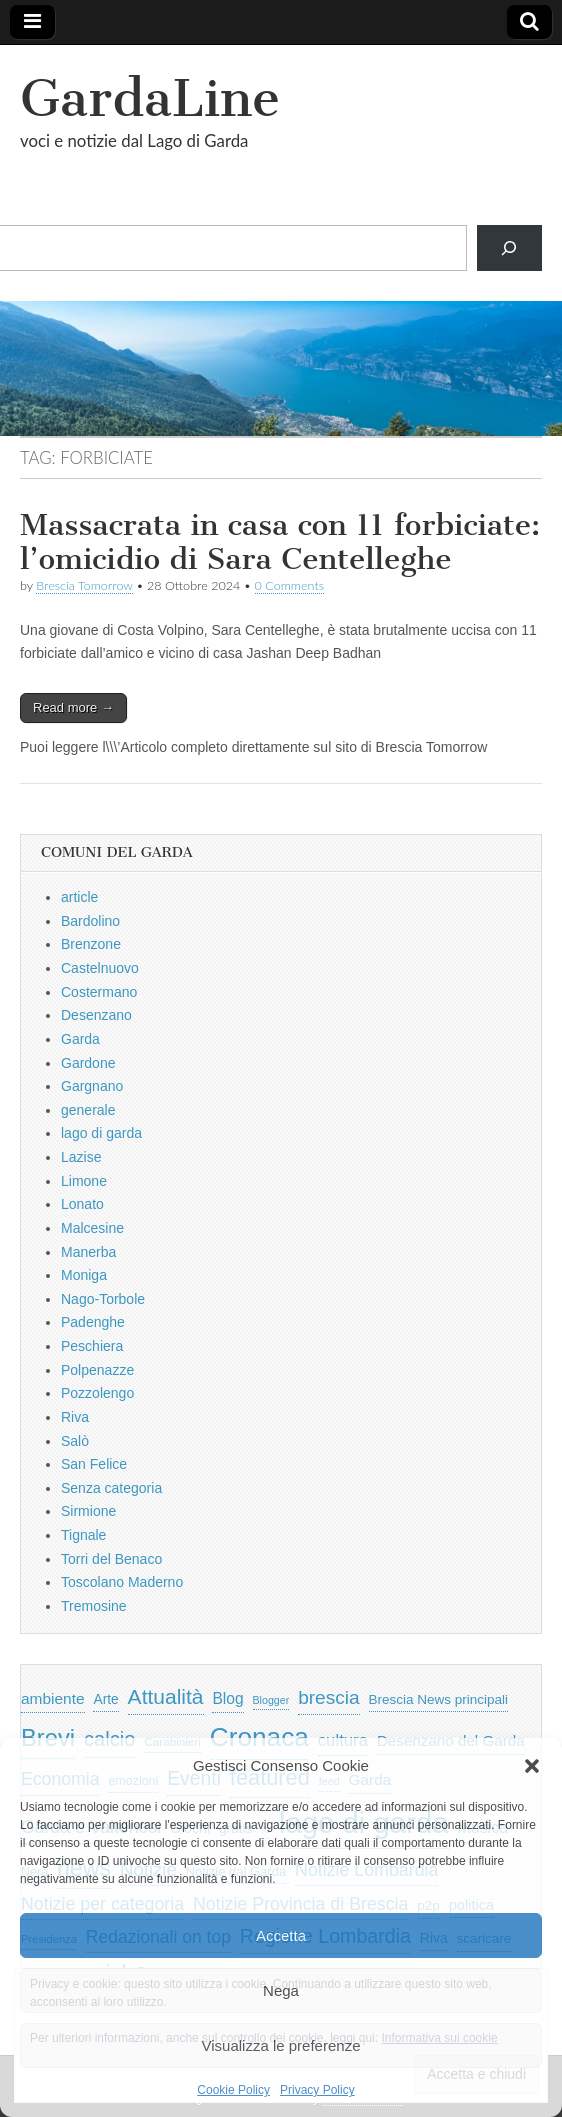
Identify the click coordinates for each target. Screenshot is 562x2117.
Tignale (83, 1535)
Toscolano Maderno (122, 1582)
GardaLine (150, 98)
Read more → (73, 707)
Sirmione (88, 1511)
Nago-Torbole (103, 1299)
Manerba (88, 1252)
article (79, 897)
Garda (80, 1039)
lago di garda (101, 1133)
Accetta (281, 1935)
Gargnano (92, 1086)
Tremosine (94, 1606)
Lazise (81, 1157)
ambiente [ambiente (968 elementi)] (53, 1698)
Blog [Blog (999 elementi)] (227, 1698)
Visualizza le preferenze (281, 2045)
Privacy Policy (317, 2090)
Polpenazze (97, 1370)
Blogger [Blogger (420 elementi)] (271, 1700)
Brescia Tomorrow (84, 585)
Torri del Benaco (111, 1559)
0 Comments (290, 585)
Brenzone (91, 944)
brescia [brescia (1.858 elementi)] (329, 1697)
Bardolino (90, 921)
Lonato (82, 1204)
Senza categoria (111, 1488)
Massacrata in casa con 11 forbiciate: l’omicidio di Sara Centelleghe (280, 542)
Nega (281, 1990)
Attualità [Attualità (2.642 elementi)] (166, 1696)
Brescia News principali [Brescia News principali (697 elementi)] (439, 1699)
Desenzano (96, 1015)
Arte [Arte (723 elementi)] (105, 1699)
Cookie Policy (233, 2090)
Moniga (84, 1275)
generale (88, 1110)
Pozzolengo (97, 1393)
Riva (75, 1417)
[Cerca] (509, 248)
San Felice (94, 1464)
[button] (532, 1766)
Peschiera (92, 1346)
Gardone (88, 1063)
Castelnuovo (100, 968)
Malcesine (92, 1228)
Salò (75, 1441)
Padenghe (93, 1322)
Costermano (99, 992)
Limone (84, 1181)
